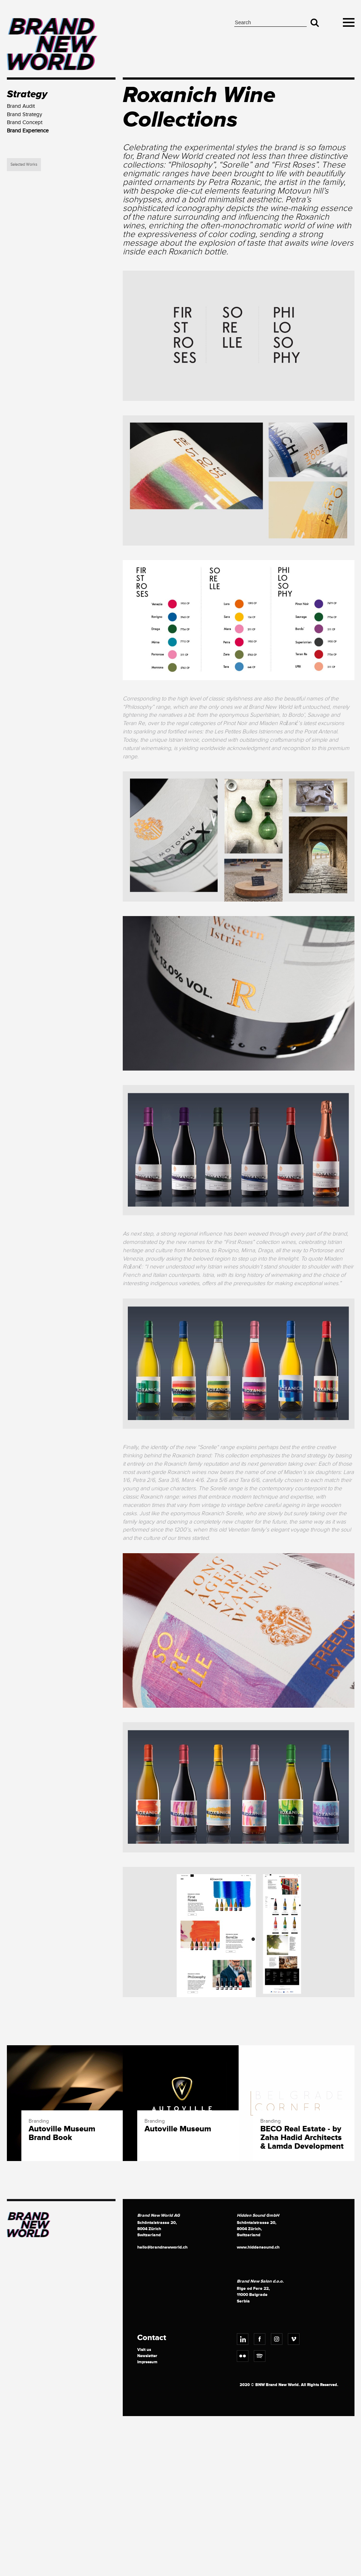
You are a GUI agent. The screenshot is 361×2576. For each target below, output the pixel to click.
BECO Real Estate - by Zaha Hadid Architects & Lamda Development (302, 2138)
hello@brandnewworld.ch (162, 2247)
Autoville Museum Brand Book (62, 2133)
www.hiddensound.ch (258, 2247)
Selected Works (24, 164)
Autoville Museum (177, 2129)
